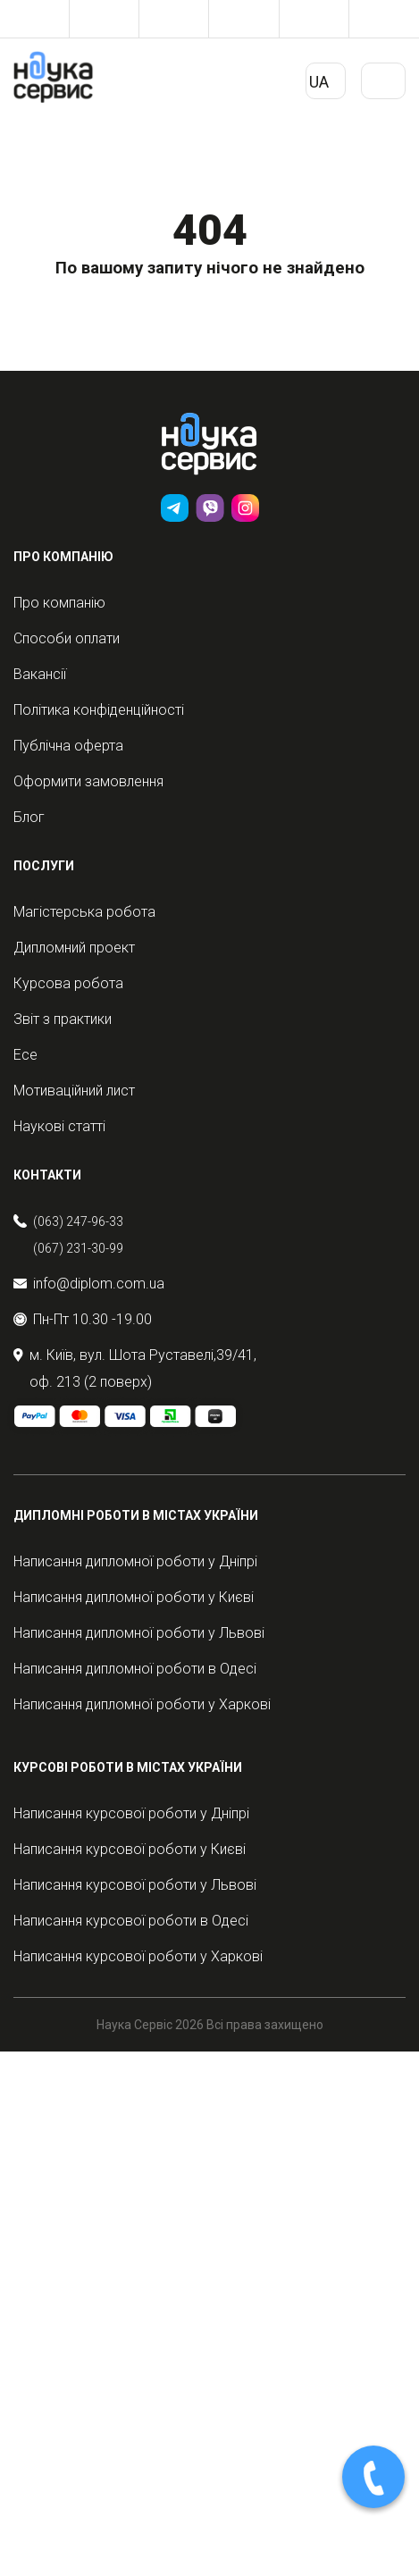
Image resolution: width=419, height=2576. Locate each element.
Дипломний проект (74, 947)
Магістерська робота (84, 911)
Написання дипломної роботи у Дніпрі (135, 1561)
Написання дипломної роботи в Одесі (134, 1668)
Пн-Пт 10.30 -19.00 (82, 1319)
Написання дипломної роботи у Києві (133, 1597)
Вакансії (39, 674)
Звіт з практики (62, 1019)
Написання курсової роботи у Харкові (138, 1956)
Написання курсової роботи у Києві (129, 1849)
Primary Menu (383, 87)
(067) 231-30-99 (78, 1248)
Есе (25, 1054)
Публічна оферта (68, 745)
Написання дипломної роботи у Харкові (142, 1704)
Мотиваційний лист (74, 1090)
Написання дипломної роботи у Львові (138, 1632)
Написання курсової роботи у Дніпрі (131, 1813)
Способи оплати (66, 638)
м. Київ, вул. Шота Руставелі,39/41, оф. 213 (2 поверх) (134, 1368)
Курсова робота (68, 983)
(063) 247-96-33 (78, 1221)
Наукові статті (59, 1126)
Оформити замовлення (88, 781)
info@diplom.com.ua (88, 1283)
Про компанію (59, 602)
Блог (29, 817)
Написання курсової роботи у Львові (134, 1884)
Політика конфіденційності (98, 709)
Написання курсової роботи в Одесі (130, 1920)
